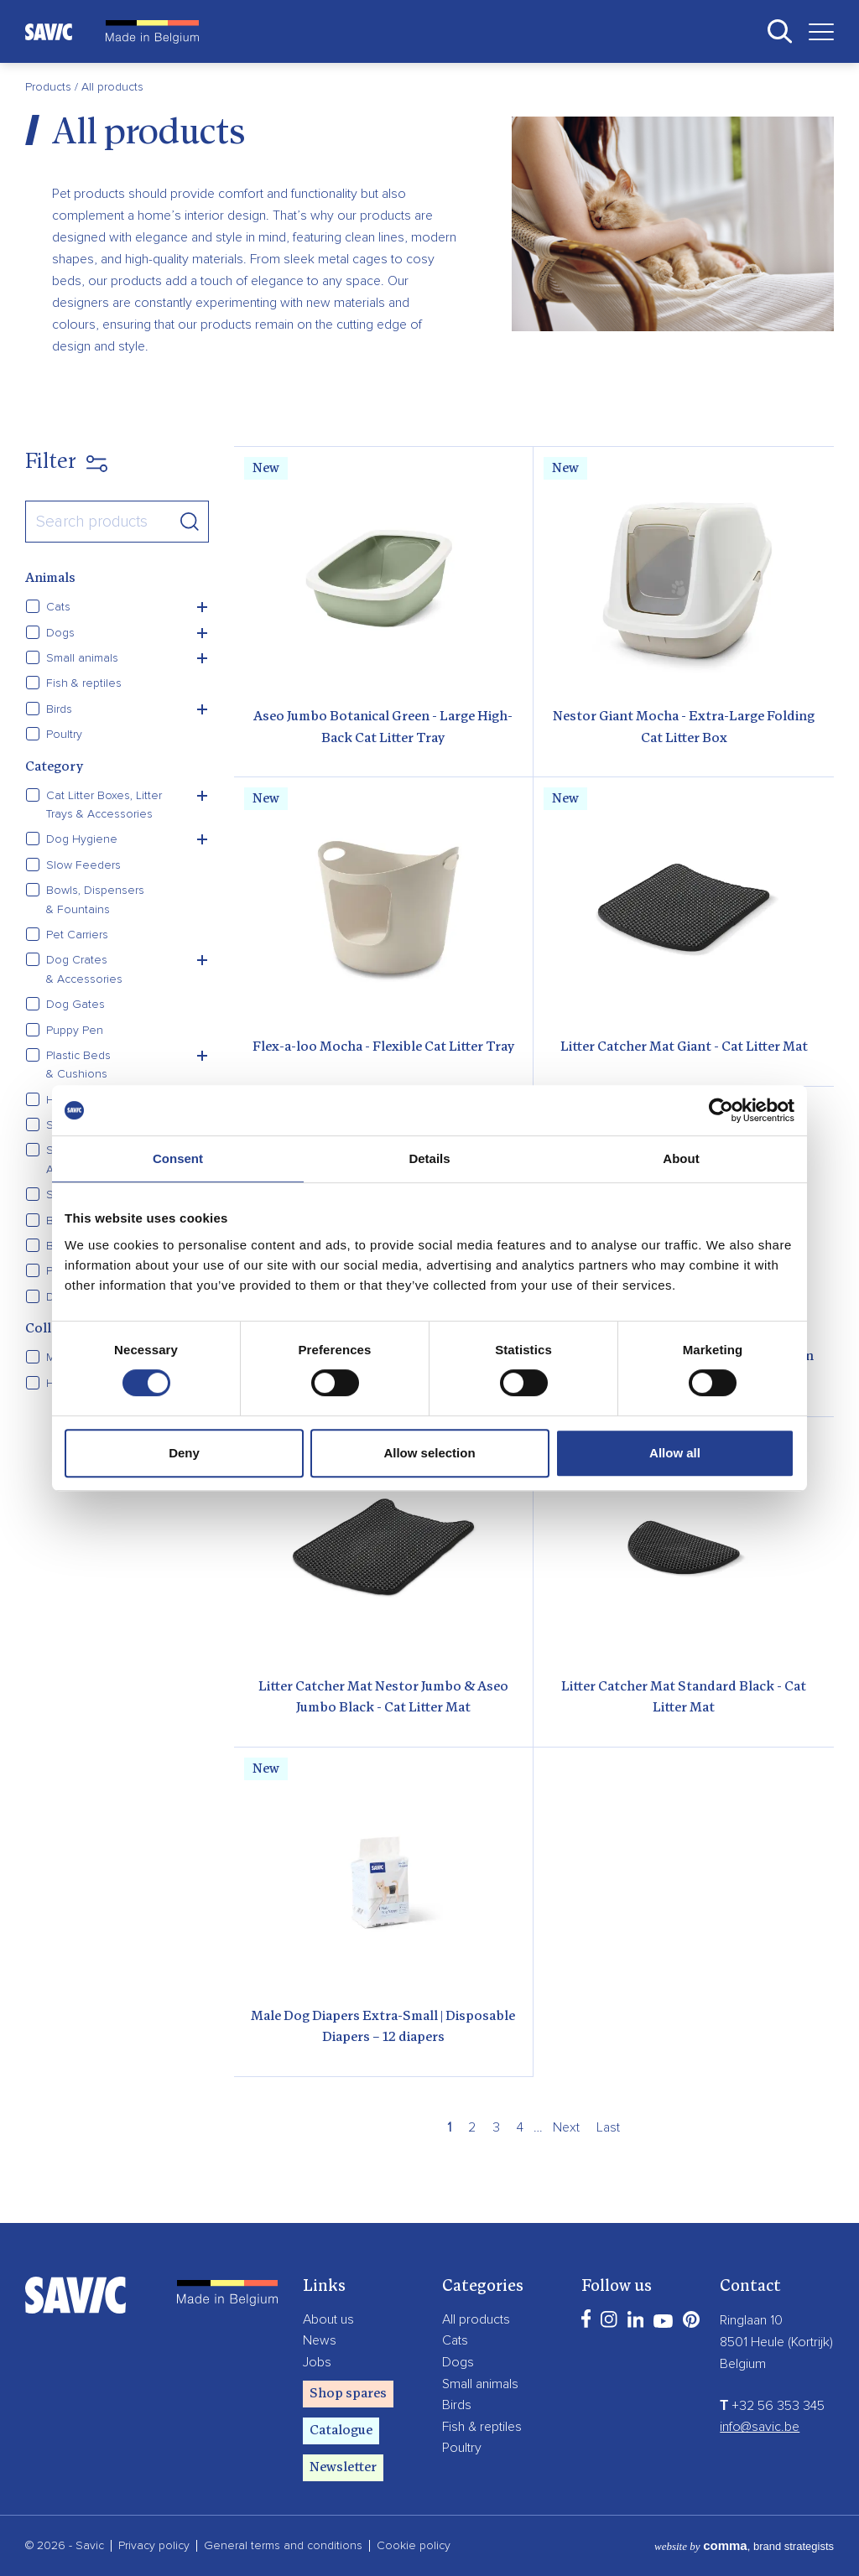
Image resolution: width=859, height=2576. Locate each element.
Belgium (743, 2364)
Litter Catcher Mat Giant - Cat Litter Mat (684, 1047)
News (319, 2340)
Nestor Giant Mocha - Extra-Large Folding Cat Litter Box (684, 727)
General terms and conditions (283, 2546)
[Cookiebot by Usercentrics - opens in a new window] (721, 1110)
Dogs (458, 2362)
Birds (456, 2405)
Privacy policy (154, 2546)
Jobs (317, 2362)
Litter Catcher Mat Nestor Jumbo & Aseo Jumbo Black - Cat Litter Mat (383, 1698)
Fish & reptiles (482, 2426)
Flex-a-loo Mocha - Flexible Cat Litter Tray (383, 1047)
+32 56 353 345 (772, 2405)
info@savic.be (759, 2426)
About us (328, 2319)
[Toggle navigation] (815, 31)
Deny (184, 1453)
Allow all (674, 1453)
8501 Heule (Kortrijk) (776, 2342)
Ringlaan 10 (751, 2320)
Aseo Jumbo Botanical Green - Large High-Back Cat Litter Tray (383, 727)
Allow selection (429, 1453)
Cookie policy (413, 2546)
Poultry (462, 2447)
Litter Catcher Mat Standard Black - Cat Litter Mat (683, 1698)
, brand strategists (744, 2546)
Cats (455, 2340)
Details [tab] (429, 1158)
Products (50, 87)
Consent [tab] (178, 1158)
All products (476, 2319)
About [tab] (681, 1158)
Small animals (480, 2384)
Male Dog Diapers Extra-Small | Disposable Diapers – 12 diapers (383, 2027)
